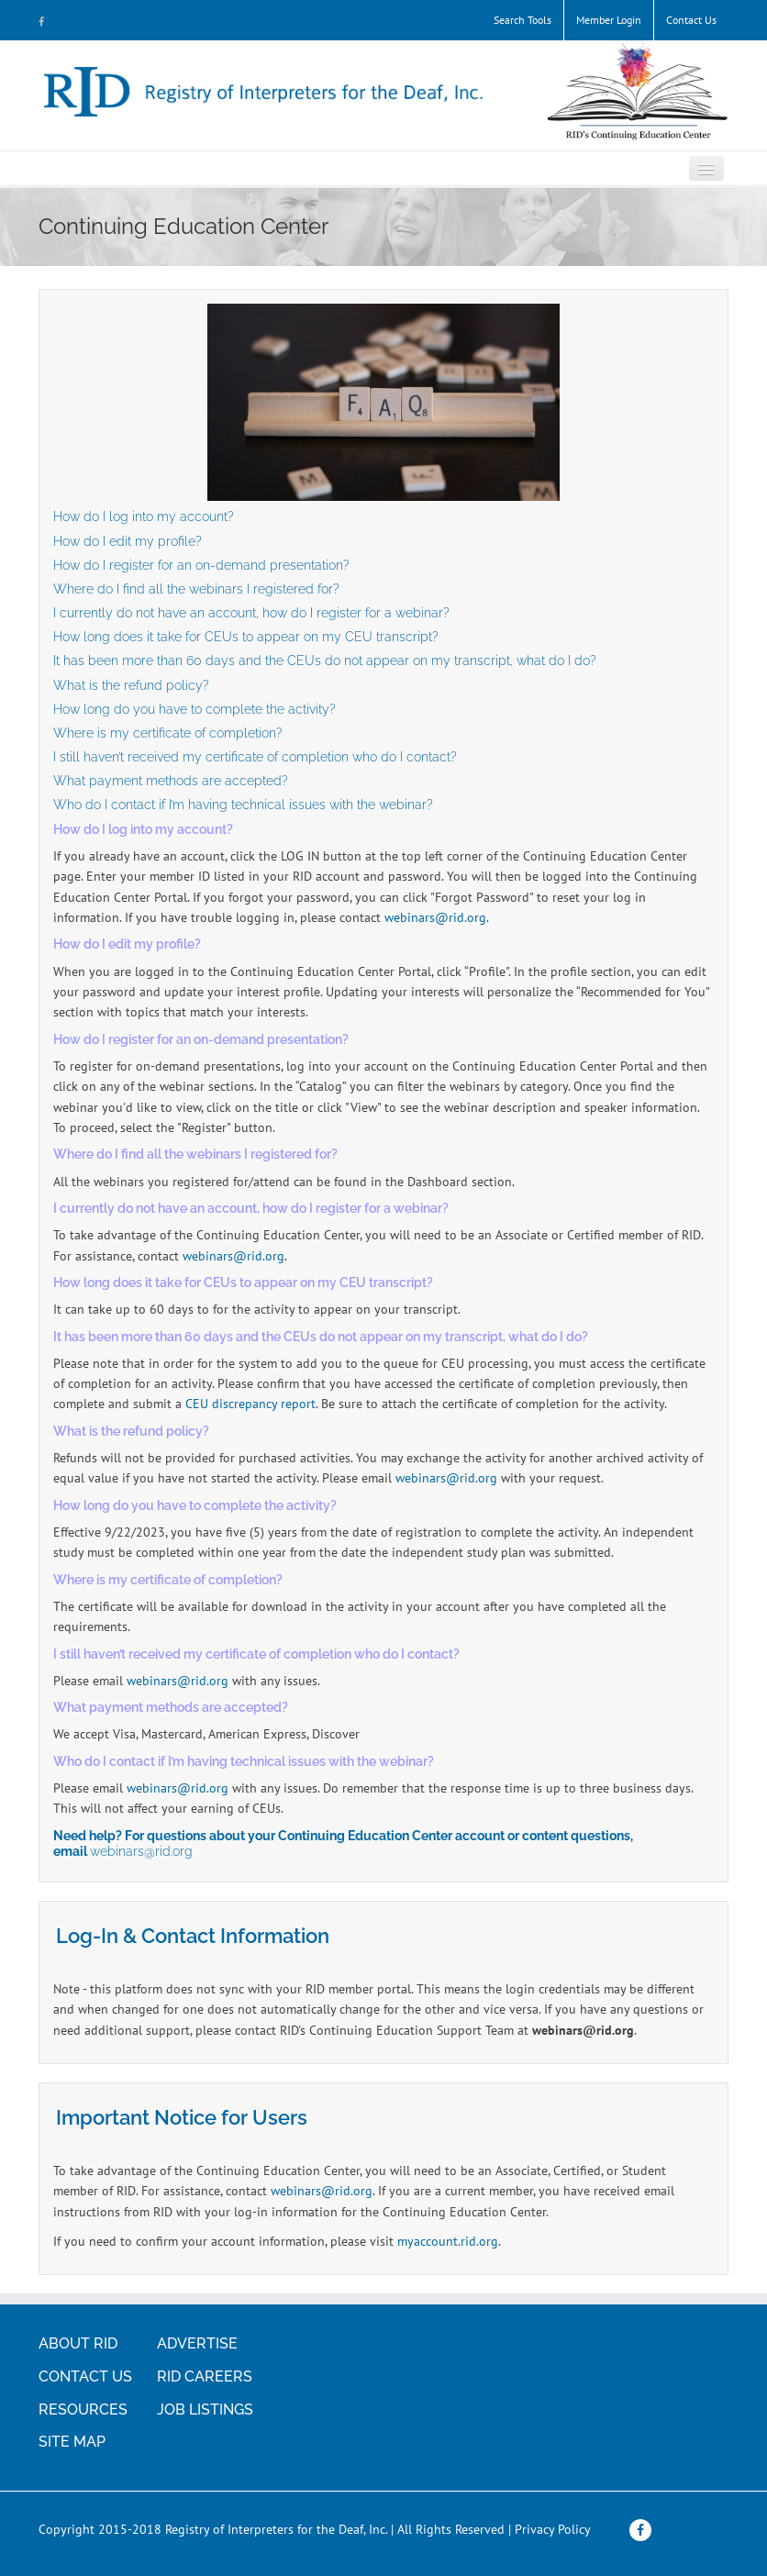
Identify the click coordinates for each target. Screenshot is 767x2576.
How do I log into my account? (143, 516)
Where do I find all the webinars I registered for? (198, 589)
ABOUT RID (78, 2343)
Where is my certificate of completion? (168, 733)
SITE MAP (72, 2441)
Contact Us (691, 20)
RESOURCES (83, 2409)
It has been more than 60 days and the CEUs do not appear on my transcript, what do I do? (324, 660)
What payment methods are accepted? (170, 780)
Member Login (608, 20)
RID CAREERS (204, 2376)
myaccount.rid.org (447, 2241)
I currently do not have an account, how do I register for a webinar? (251, 612)
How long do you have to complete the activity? (194, 709)
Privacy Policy (553, 2529)
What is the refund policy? (131, 685)
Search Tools (522, 20)
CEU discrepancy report (250, 1403)
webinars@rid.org (435, 917)
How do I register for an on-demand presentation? (203, 565)
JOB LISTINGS (205, 2409)
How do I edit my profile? (127, 541)
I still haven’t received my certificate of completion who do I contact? (255, 756)
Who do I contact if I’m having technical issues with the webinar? (243, 804)
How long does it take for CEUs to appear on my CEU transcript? (246, 636)
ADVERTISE (197, 2343)
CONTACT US (85, 2376)
